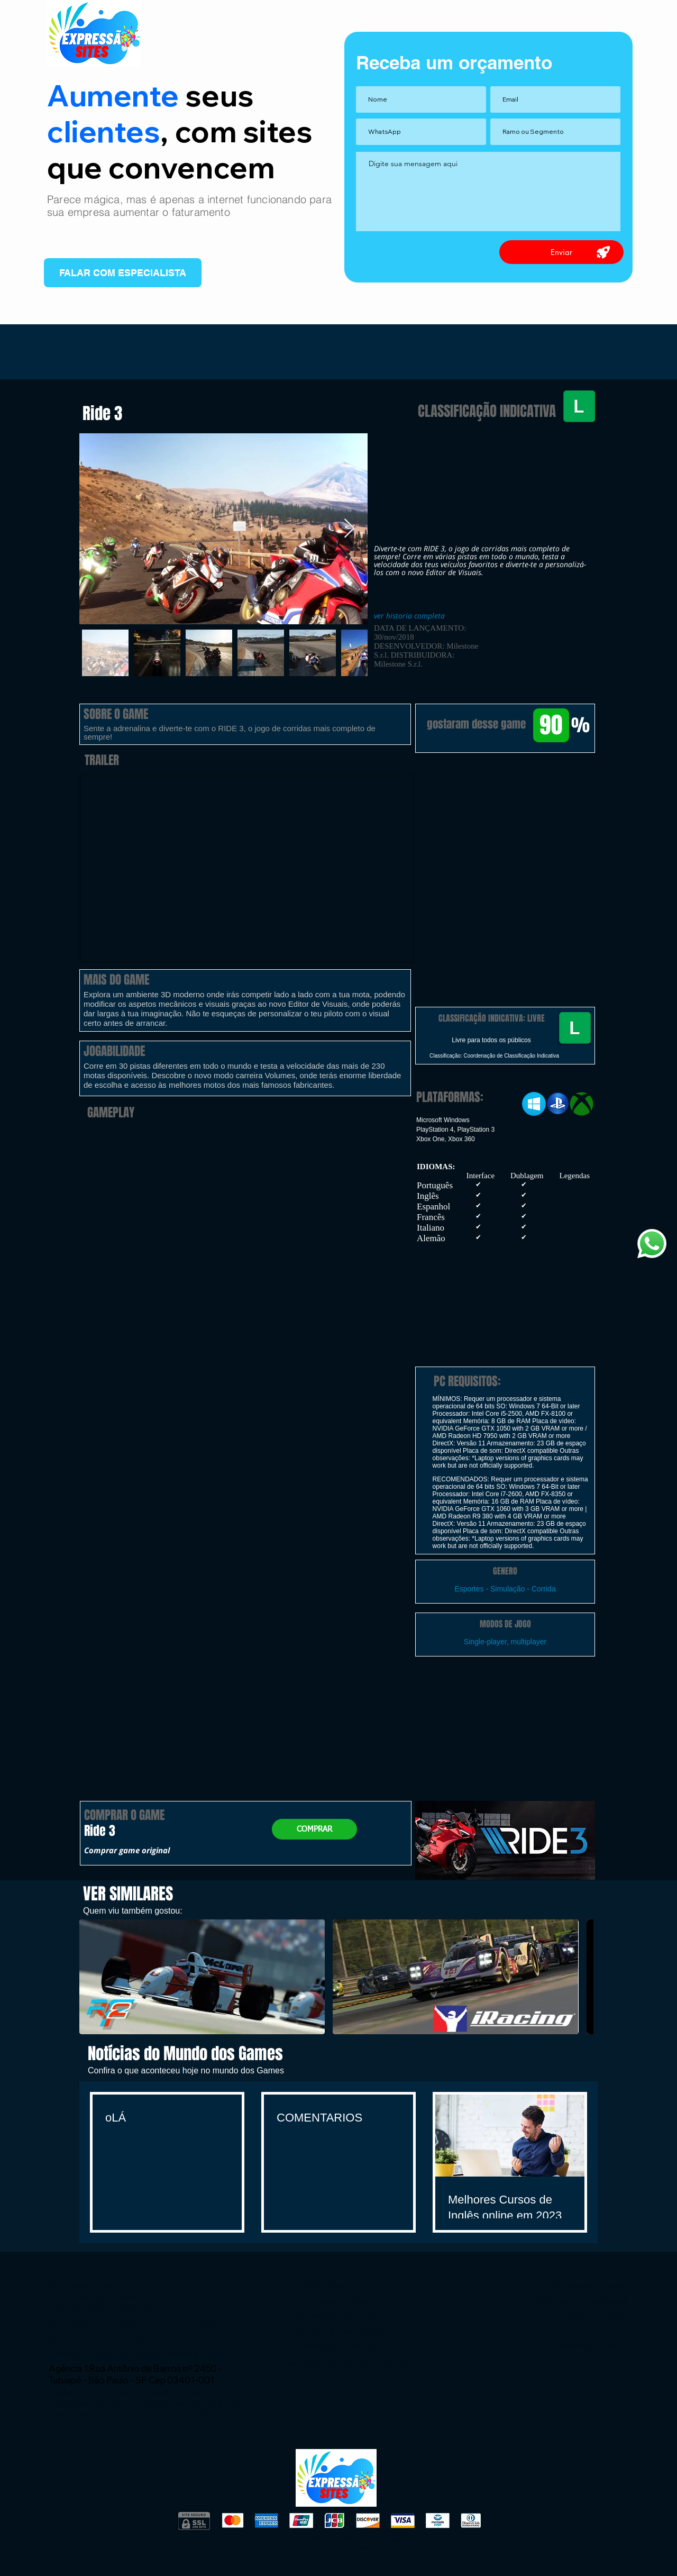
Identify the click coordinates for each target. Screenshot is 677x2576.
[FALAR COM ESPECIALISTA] (123, 272)
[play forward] (580, 1976)
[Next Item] (349, 528)
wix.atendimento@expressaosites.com (152, 2353)
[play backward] (92, 1976)
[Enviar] (561, 252)
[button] (505, 808)
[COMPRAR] (314, 1829)
